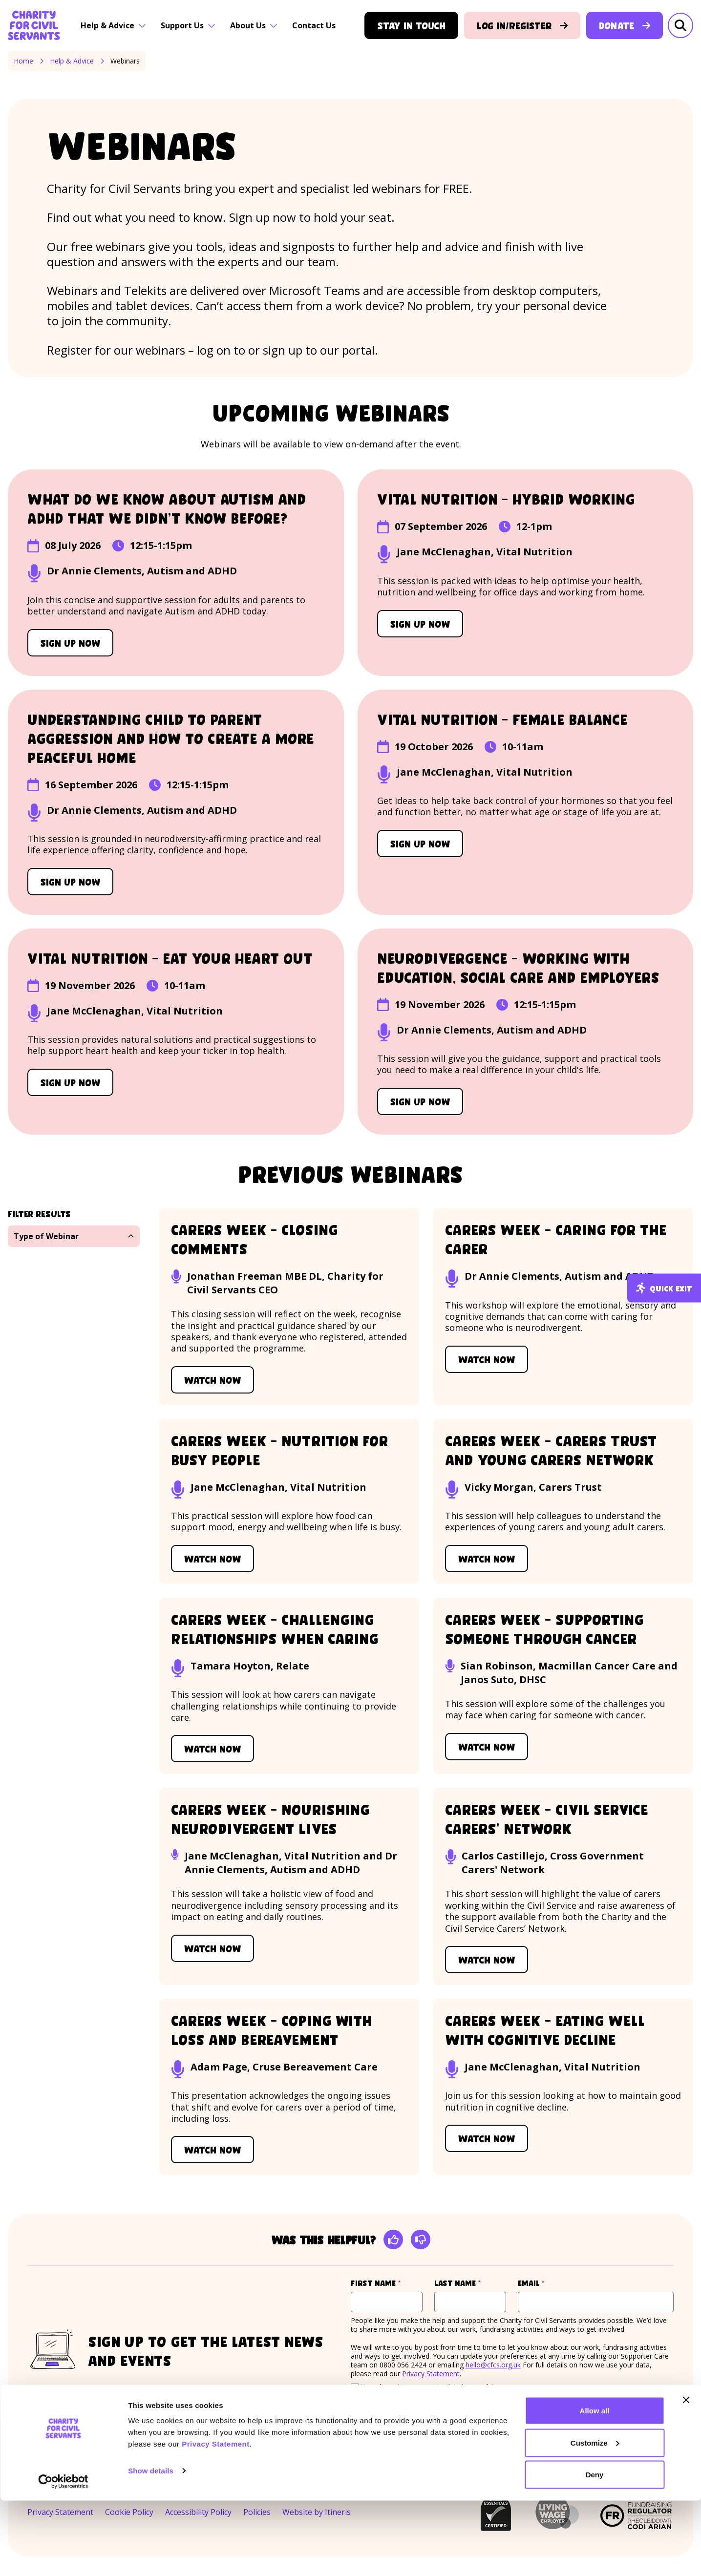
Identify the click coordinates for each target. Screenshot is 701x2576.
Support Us (188, 25)
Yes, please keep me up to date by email (427, 2386)
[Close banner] (685, 2475)
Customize (595, 2518)
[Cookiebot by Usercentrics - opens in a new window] (63, 2557)
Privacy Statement (216, 2519)
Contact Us (314, 25)
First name (387, 2283)
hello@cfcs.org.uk (493, 2364)
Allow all (595, 2486)
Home (23, 61)
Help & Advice (113, 25)
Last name (470, 2283)
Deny (595, 2550)
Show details (150, 2546)
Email (549, 2283)
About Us (253, 25)
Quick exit (664, 1288)
